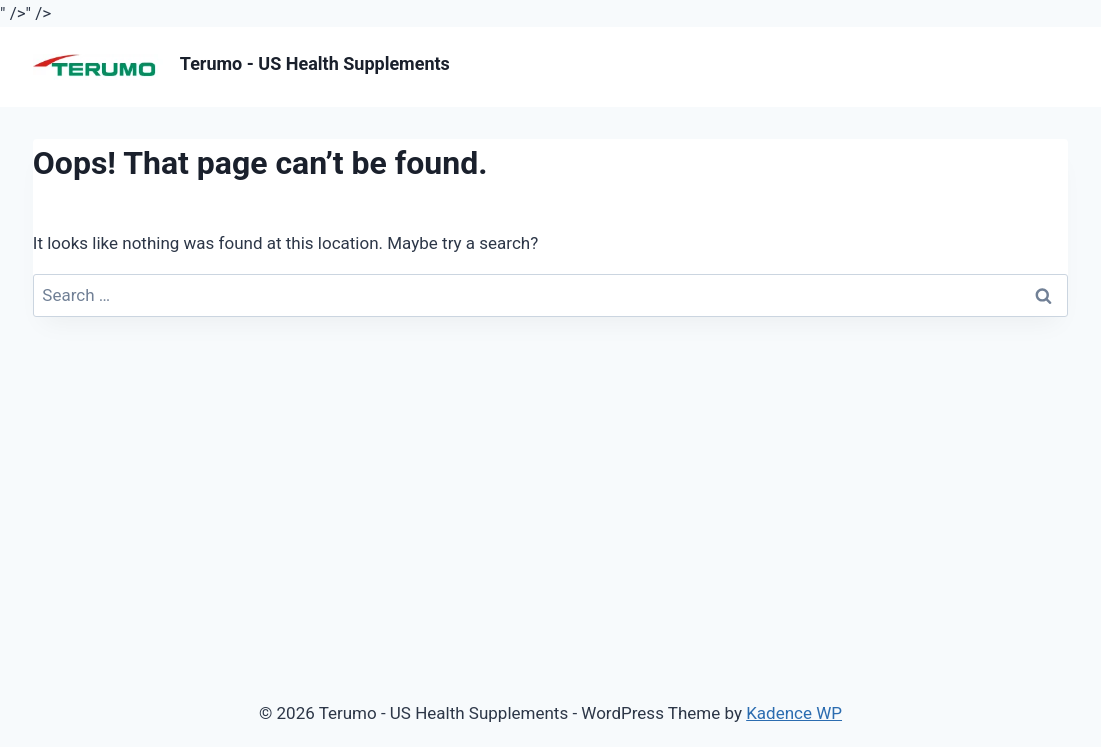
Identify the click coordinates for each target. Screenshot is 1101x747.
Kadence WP (794, 713)
